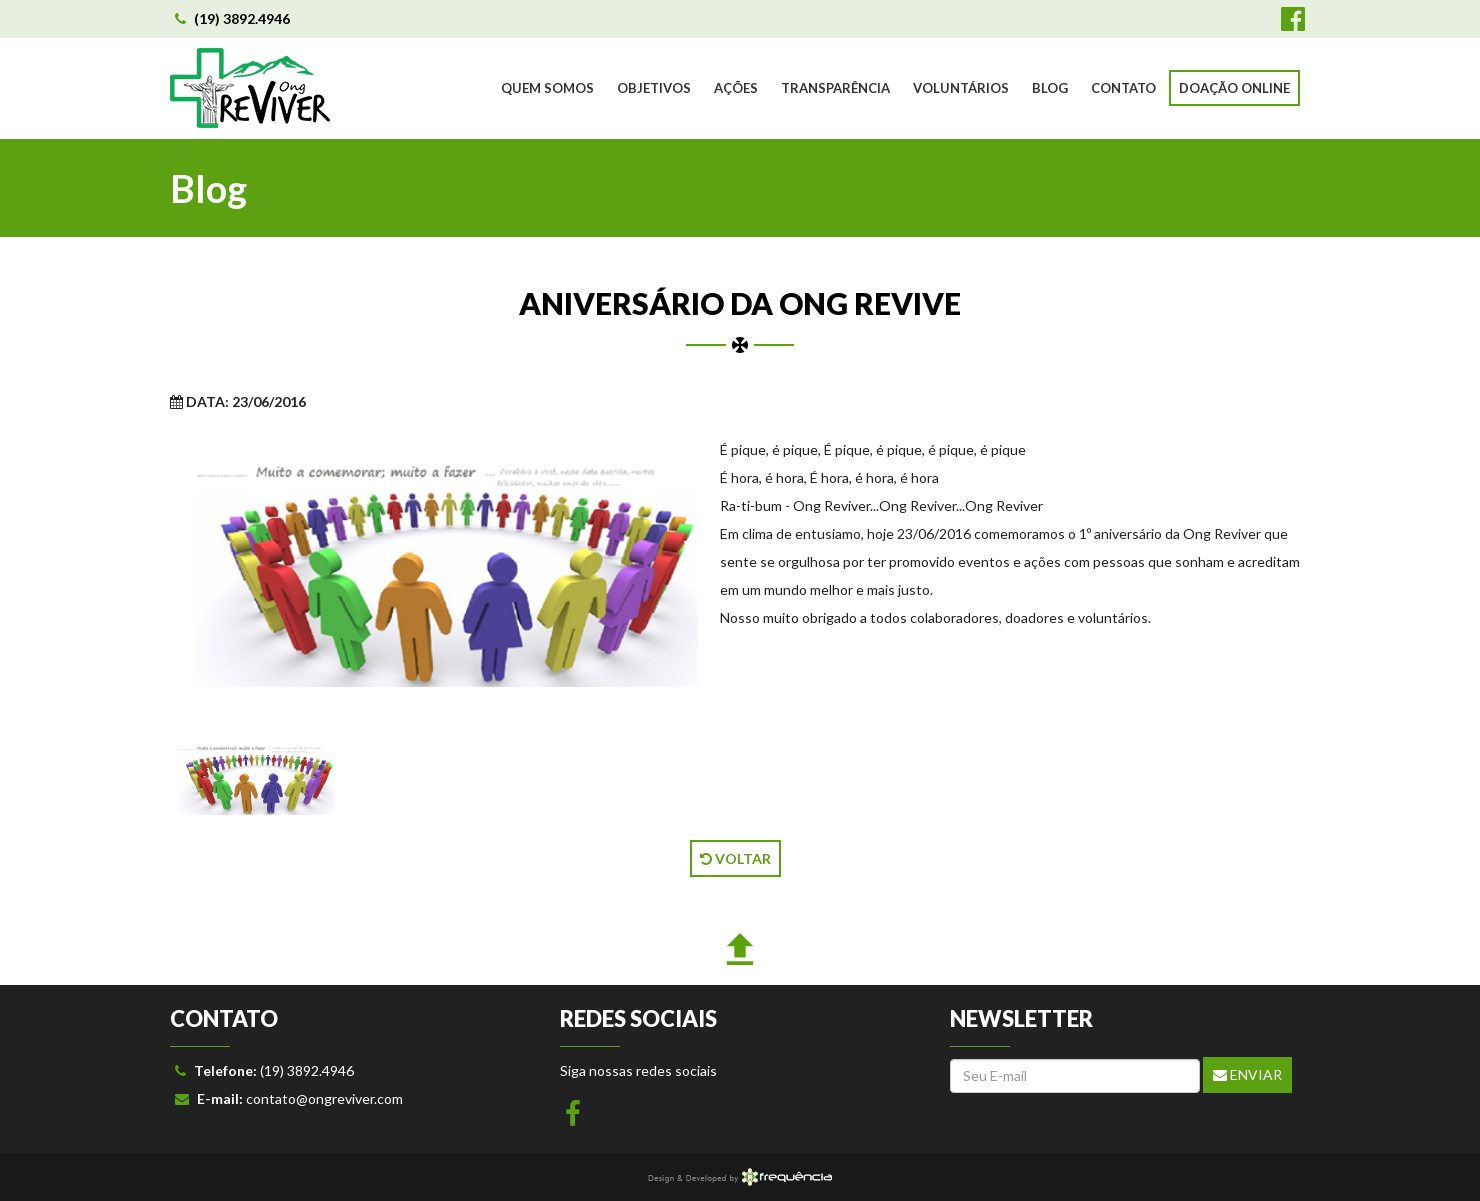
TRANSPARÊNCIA (835, 88)
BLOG (1050, 88)
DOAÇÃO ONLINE (1234, 88)
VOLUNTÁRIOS (961, 88)
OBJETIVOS (654, 88)
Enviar (1247, 1074)
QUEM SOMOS (547, 88)
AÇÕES (736, 88)
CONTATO (1123, 88)
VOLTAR (735, 858)
